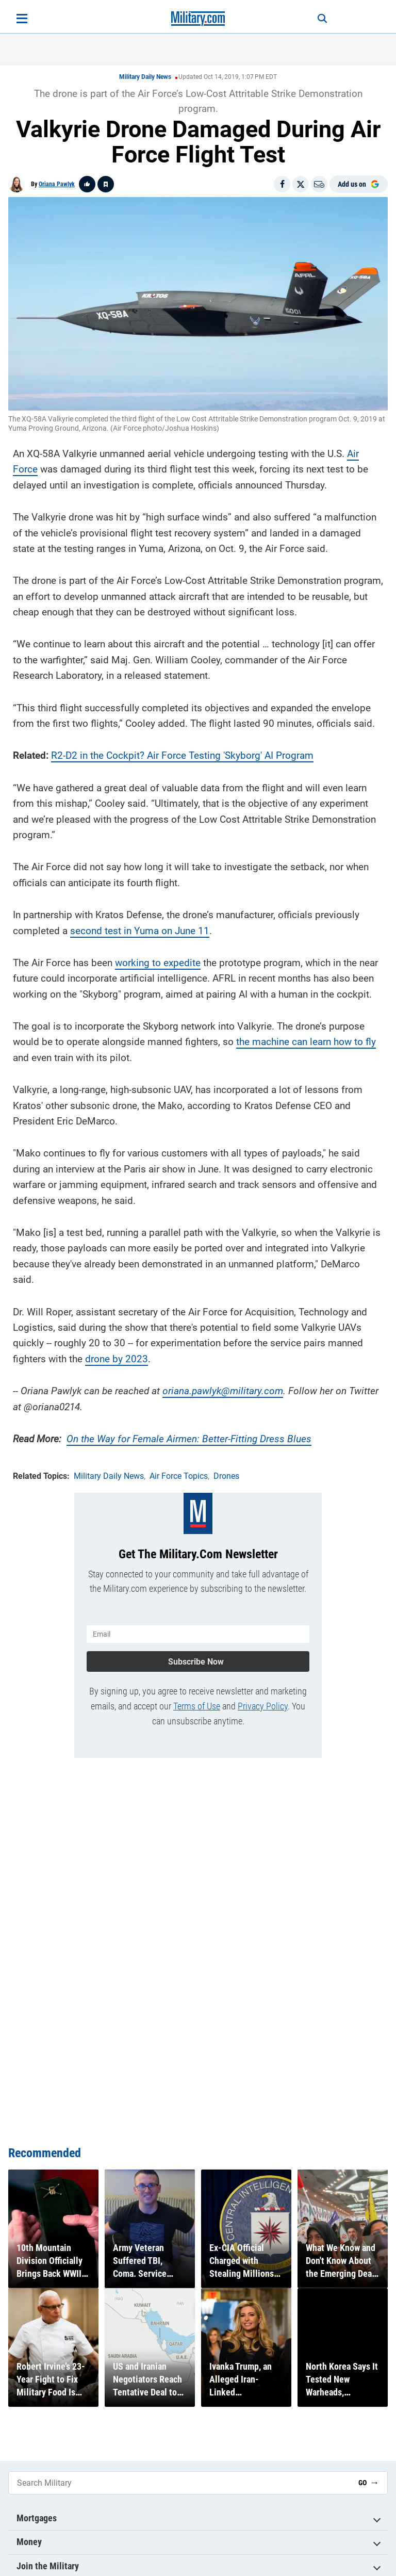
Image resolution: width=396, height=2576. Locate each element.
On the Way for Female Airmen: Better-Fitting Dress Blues (189, 1438)
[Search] (319, 18)
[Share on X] (300, 184)
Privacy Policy (263, 1705)
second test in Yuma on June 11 (139, 930)
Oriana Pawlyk (57, 184)
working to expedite (158, 962)
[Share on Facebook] (282, 184)
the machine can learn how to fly (306, 1041)
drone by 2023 (116, 1358)
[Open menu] (21, 18)
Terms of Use (196, 1705)
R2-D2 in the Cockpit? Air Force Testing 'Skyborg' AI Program (182, 755)
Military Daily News (145, 76)
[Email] (319, 184)
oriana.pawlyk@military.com (222, 1390)
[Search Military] (179, 2483)
